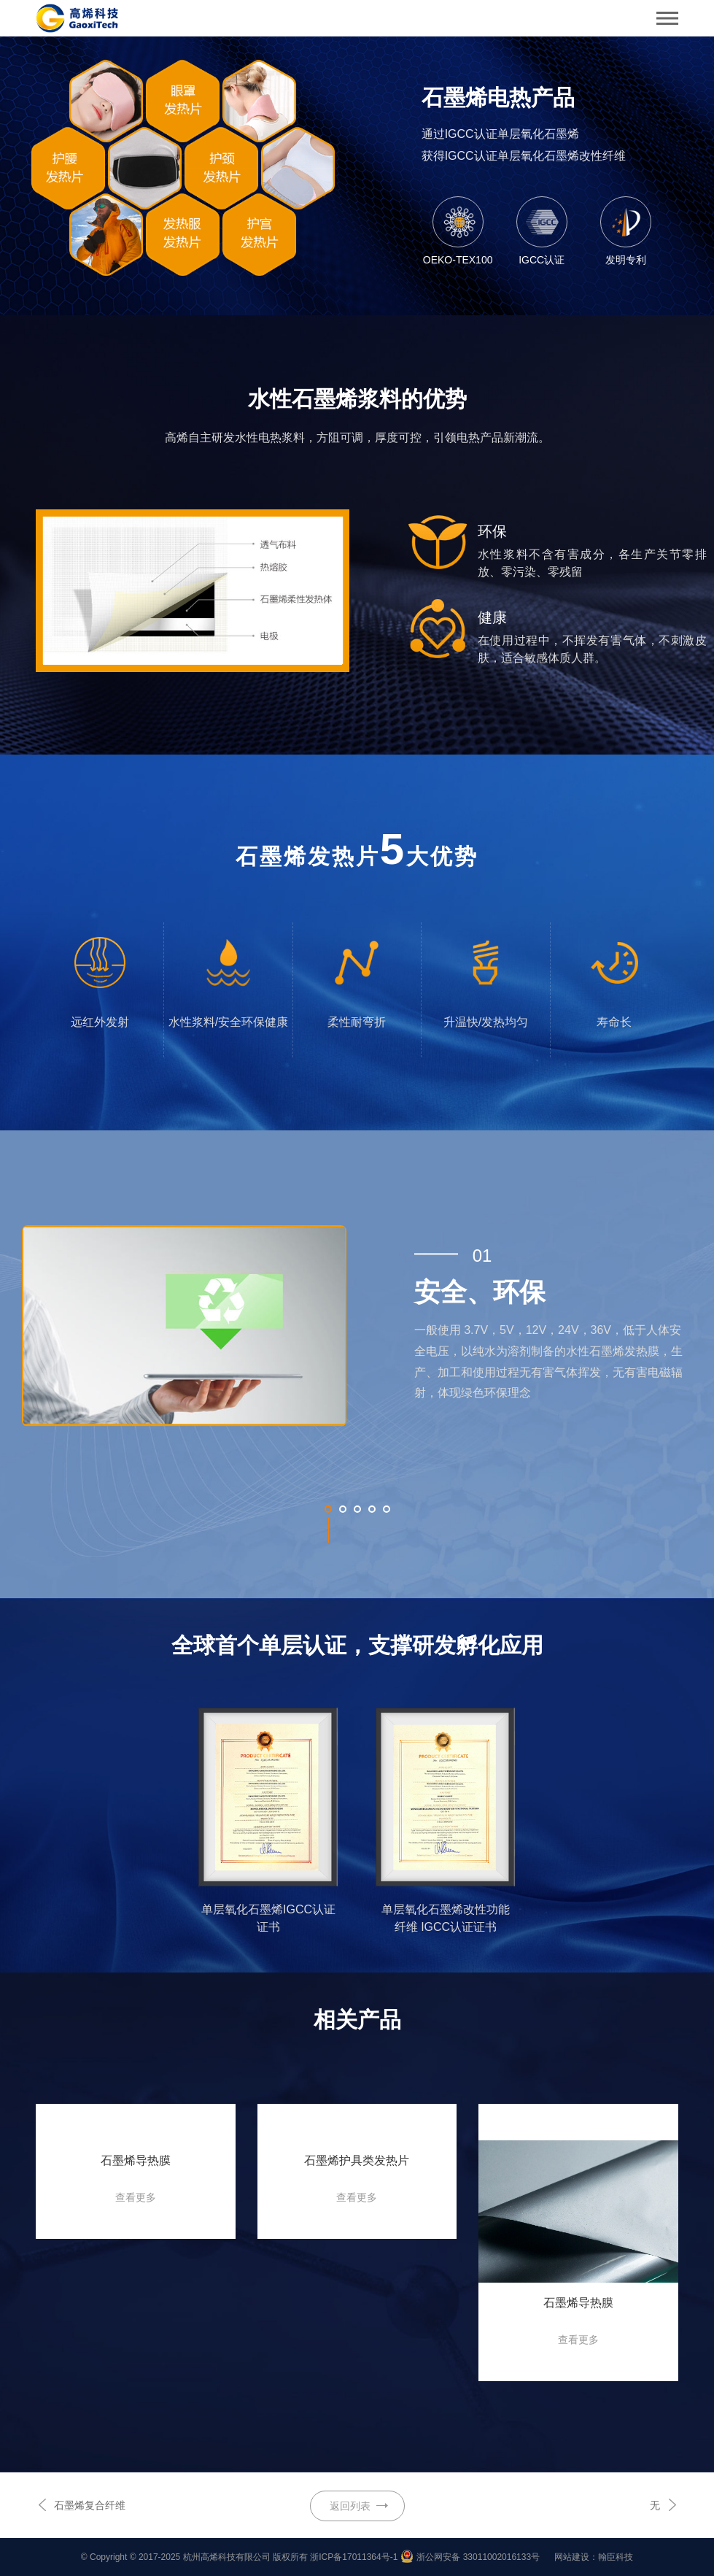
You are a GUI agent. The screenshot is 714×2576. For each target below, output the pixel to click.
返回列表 (350, 2506)
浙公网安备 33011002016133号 (478, 2557)
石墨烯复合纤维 (89, 2505)
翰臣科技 (615, 2557)
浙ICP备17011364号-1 (353, 2557)
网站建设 (571, 2557)
